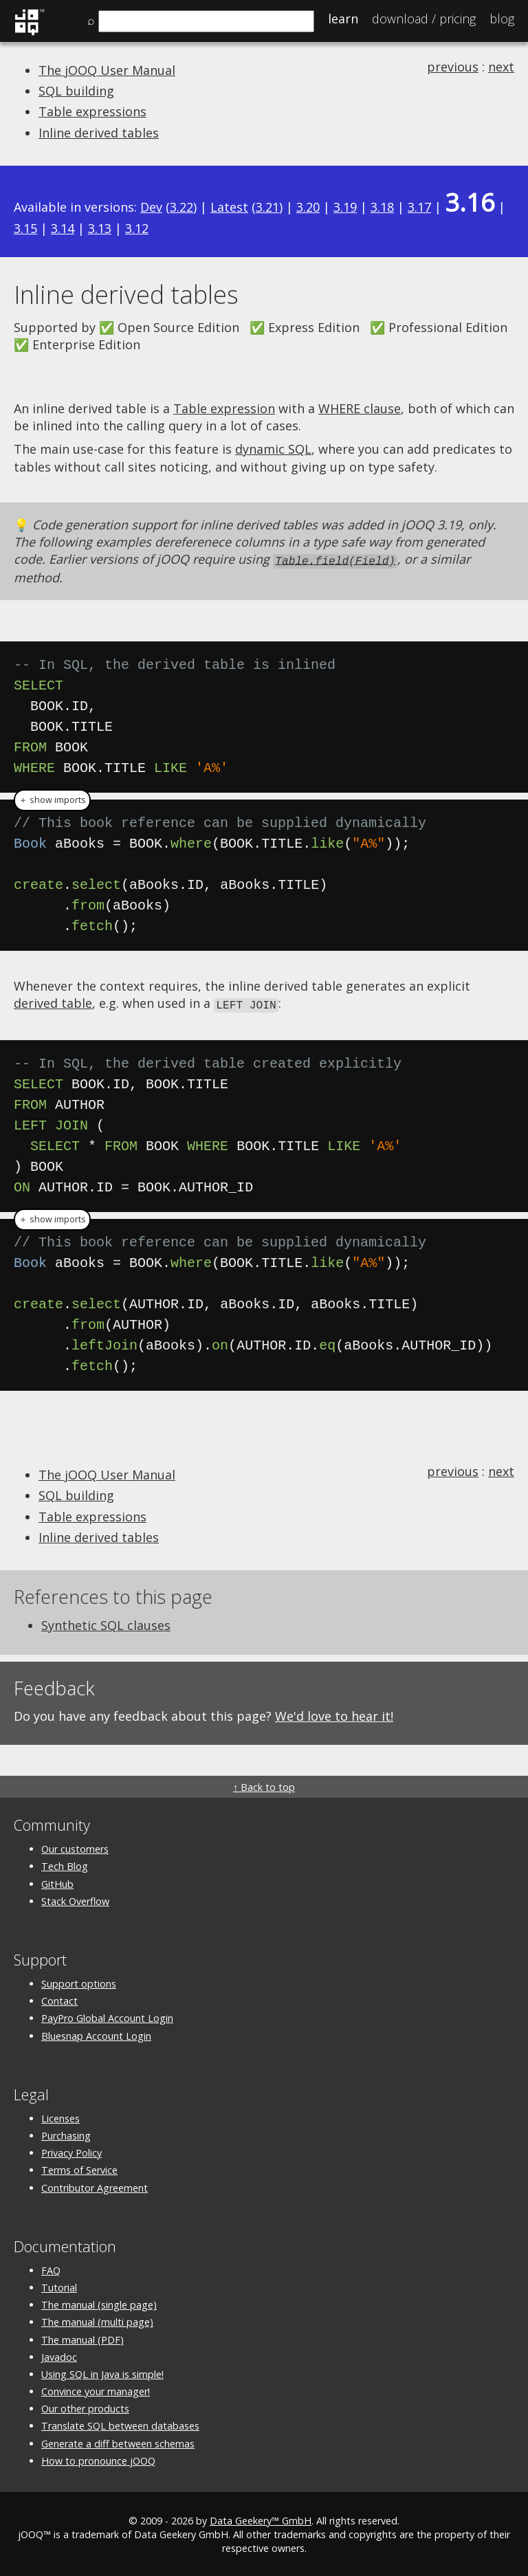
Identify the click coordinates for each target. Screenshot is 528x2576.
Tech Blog (64, 1864)
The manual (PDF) (82, 2337)
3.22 (181, 207)
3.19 (345, 207)
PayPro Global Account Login (107, 2016)
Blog (502, 18)
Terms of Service (79, 2168)
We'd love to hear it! (334, 1714)
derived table (53, 1002)
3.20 (308, 207)
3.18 (382, 207)
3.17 (419, 207)
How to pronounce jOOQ (98, 2458)
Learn (343, 18)
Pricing (424, 18)
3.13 (99, 228)
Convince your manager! (95, 2389)
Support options (78, 1981)
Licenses (60, 2116)
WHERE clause (359, 408)
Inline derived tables (98, 132)
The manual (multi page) (97, 2319)
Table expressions (92, 111)
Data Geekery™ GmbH (260, 2518)
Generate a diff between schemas (118, 2441)
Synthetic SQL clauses (105, 1623)
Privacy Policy (71, 2150)
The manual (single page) (99, 2302)
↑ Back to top (264, 1785)
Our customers (75, 1846)
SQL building (76, 90)
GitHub (57, 1882)
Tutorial (59, 2285)
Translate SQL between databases (120, 2423)
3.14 (62, 228)
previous (452, 66)
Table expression (224, 408)
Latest (229, 207)
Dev (151, 207)
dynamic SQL (273, 449)
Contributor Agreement (94, 2185)
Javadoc (59, 2355)
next (501, 66)
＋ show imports (52, 799)
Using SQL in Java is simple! (102, 2372)
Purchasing (66, 2133)
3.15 (25, 228)
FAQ (50, 2268)
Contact (59, 1998)
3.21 (267, 207)
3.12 (136, 228)
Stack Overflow (75, 1899)
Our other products (85, 2406)
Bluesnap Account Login (96, 2033)
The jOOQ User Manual (106, 70)
